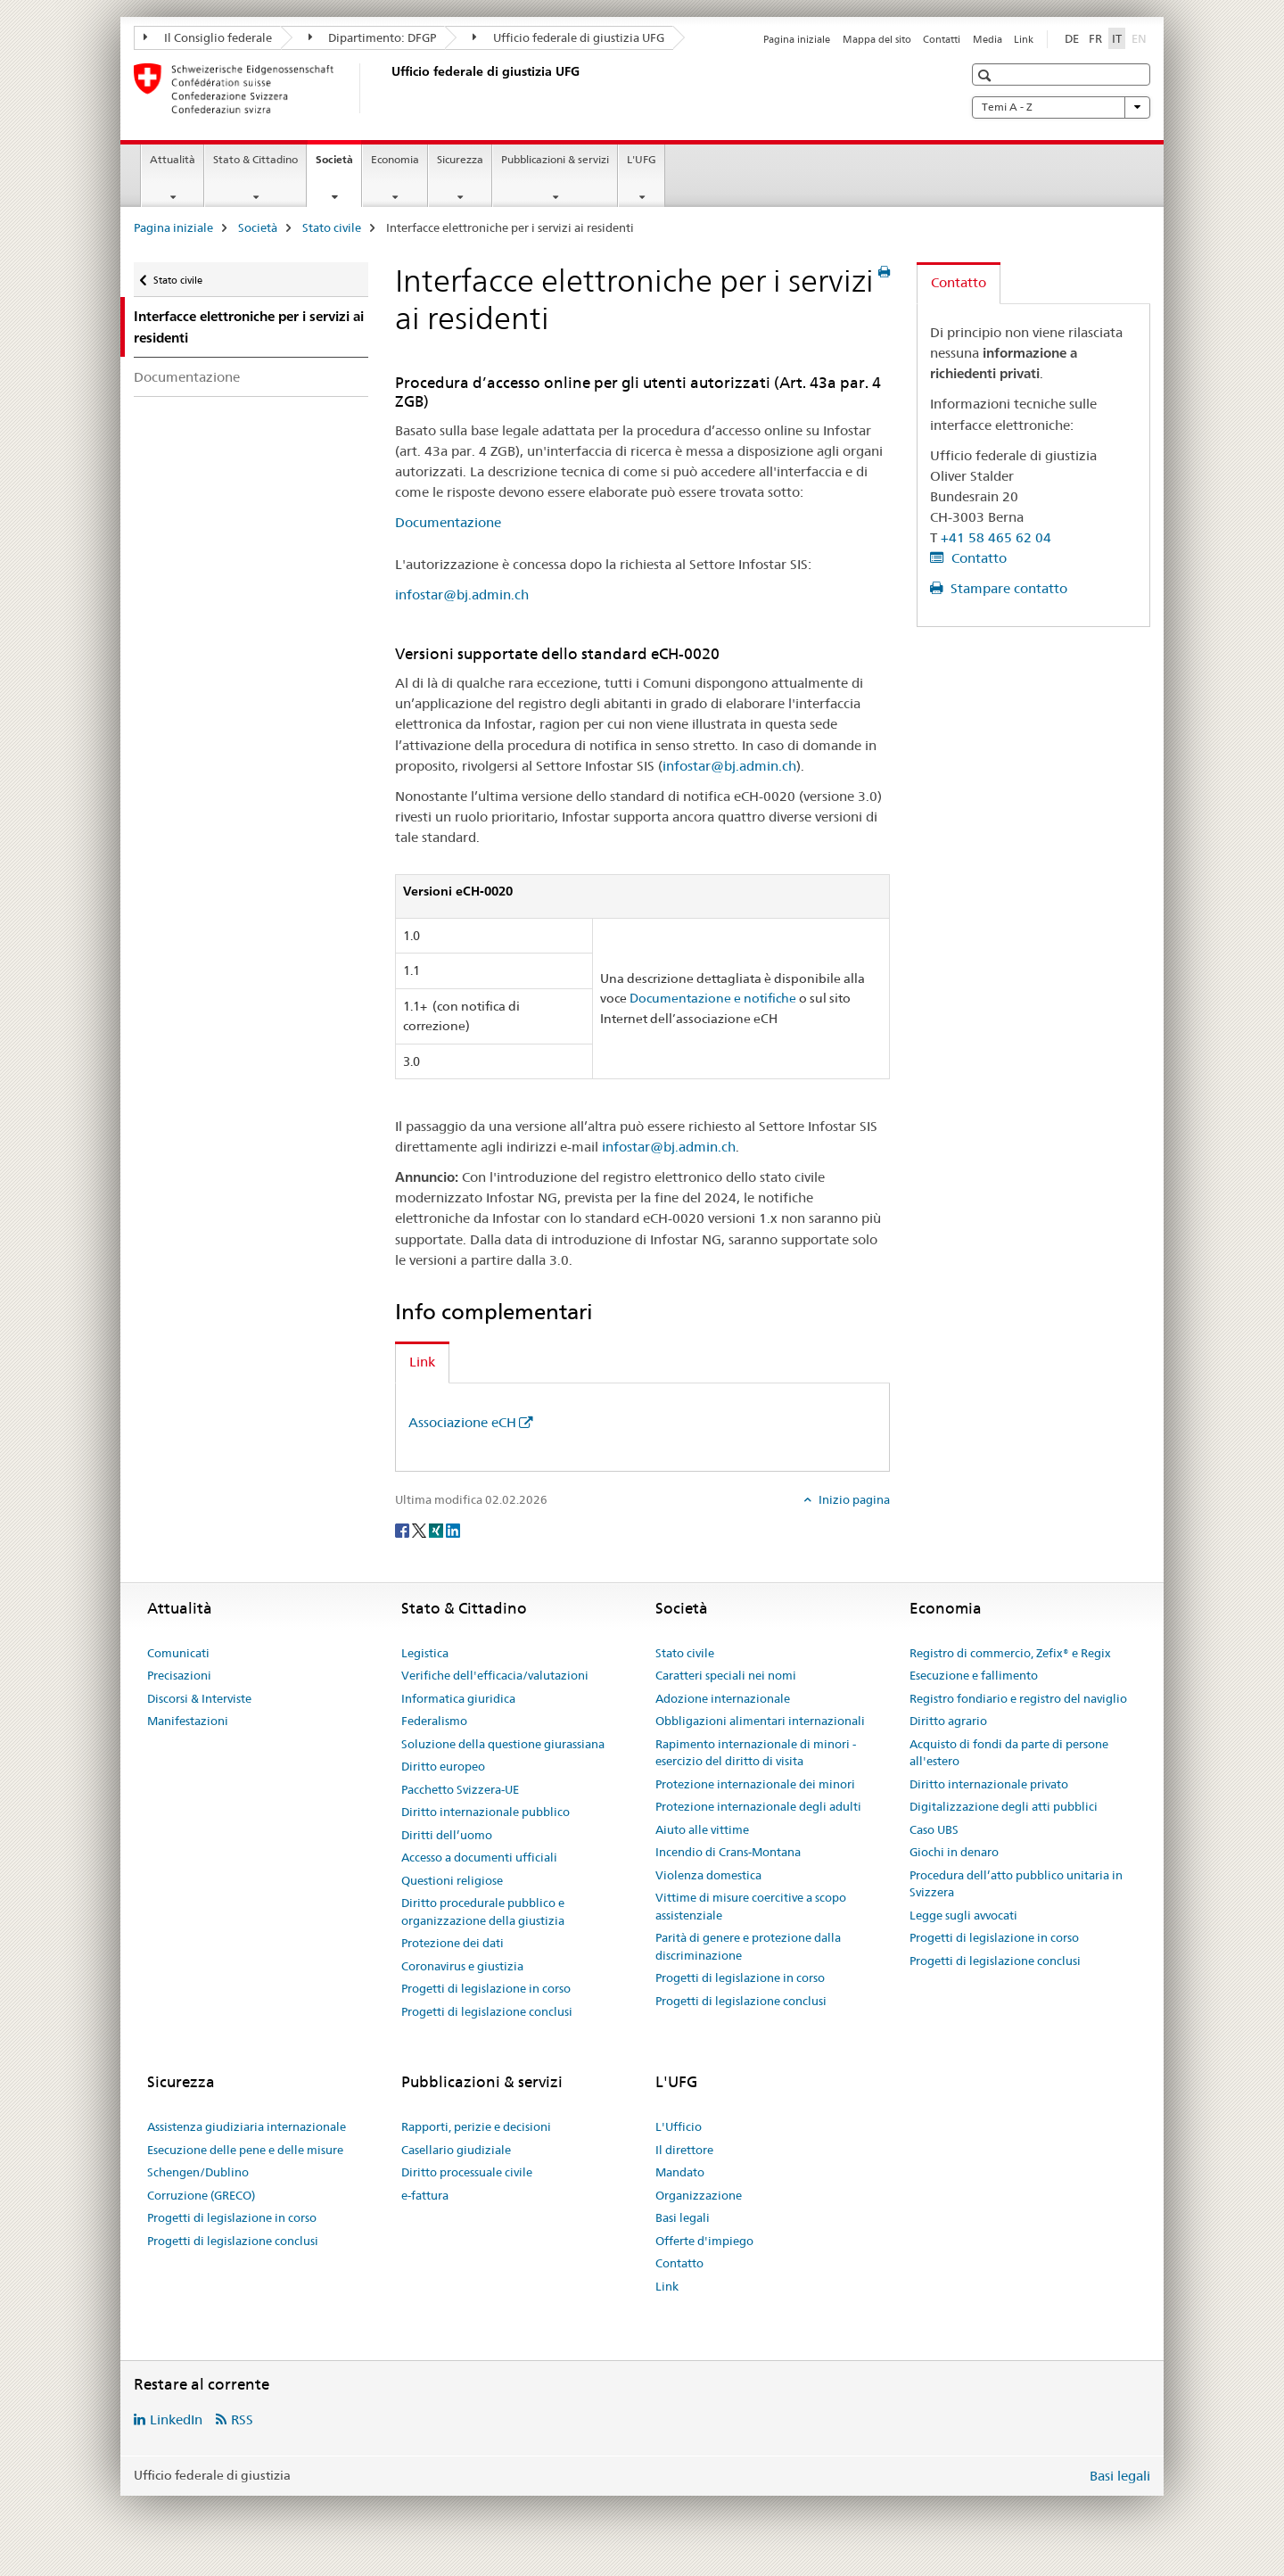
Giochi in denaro (954, 1852)
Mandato (679, 2172)
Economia (395, 159)
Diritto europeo (443, 1766)
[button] (987, 75)
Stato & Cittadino (255, 159)
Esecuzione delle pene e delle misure (245, 2150)
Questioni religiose (452, 1880)
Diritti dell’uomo (446, 1835)
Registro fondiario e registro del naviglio (1018, 1698)
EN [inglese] (1141, 37)
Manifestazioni (187, 1720)
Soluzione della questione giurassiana (503, 1744)
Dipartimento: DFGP (373, 37)
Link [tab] (422, 1361)
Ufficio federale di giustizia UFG (568, 37)
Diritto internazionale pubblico (485, 1811)
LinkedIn (176, 2419)
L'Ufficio (678, 2126)
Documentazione (187, 376)
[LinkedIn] (453, 1529)
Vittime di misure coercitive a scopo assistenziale (750, 1906)
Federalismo (434, 1720)
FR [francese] (1095, 38)
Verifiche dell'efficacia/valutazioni (494, 1675)
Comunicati (178, 1653)
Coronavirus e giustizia (462, 1966)
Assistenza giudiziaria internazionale (246, 2126)
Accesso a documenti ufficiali (479, 1857)
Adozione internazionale (722, 1698)
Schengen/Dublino (198, 2172)
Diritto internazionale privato (989, 1784)
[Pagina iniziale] (388, 88)
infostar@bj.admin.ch (462, 594)
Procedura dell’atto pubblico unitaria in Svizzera (1016, 1884)
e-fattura (425, 2195)
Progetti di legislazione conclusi (486, 2011)
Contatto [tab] (958, 282)
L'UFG (641, 159)
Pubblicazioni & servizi (555, 159)
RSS (242, 2419)
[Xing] (437, 1529)
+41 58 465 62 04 (996, 537)
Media (987, 39)
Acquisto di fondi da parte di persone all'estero (1009, 1753)
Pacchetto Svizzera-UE (460, 1789)
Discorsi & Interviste (199, 1698)
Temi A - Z (1061, 107)
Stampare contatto (1007, 588)
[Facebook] (403, 1529)
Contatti (941, 39)
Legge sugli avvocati (963, 1915)
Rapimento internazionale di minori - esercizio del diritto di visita (755, 1753)
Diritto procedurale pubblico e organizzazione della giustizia (482, 1911)
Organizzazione (698, 2195)
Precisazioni (179, 1675)
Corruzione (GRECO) (201, 2195)
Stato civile (331, 227)
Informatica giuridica (458, 1698)
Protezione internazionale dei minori (755, 1784)
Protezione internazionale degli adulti (758, 1806)
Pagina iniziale (796, 39)
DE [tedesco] (1072, 38)
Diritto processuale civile (466, 2172)
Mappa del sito (877, 39)
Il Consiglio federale (208, 37)
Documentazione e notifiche (713, 998)
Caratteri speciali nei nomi (725, 1675)
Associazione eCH (462, 1422)
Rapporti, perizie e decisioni (476, 2126)
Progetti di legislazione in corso (486, 1988)
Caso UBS (934, 1829)
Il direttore (684, 2150)
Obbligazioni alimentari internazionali (760, 1720)
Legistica (425, 1653)
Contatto (977, 557)
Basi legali (682, 2217)
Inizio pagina (853, 1499)
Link (1023, 39)
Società (338, 165)
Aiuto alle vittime (702, 1829)
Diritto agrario (948, 1720)
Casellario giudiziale (456, 2150)
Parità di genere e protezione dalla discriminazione (748, 1946)
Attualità (172, 159)
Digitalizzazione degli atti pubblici (1004, 1806)
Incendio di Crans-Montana (728, 1852)
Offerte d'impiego (704, 2240)
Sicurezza (460, 159)
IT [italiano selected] (1117, 38)
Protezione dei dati (452, 1943)
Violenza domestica (708, 1875)
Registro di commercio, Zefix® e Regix (1010, 1653)
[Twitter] (420, 1529)
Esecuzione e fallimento (974, 1675)
